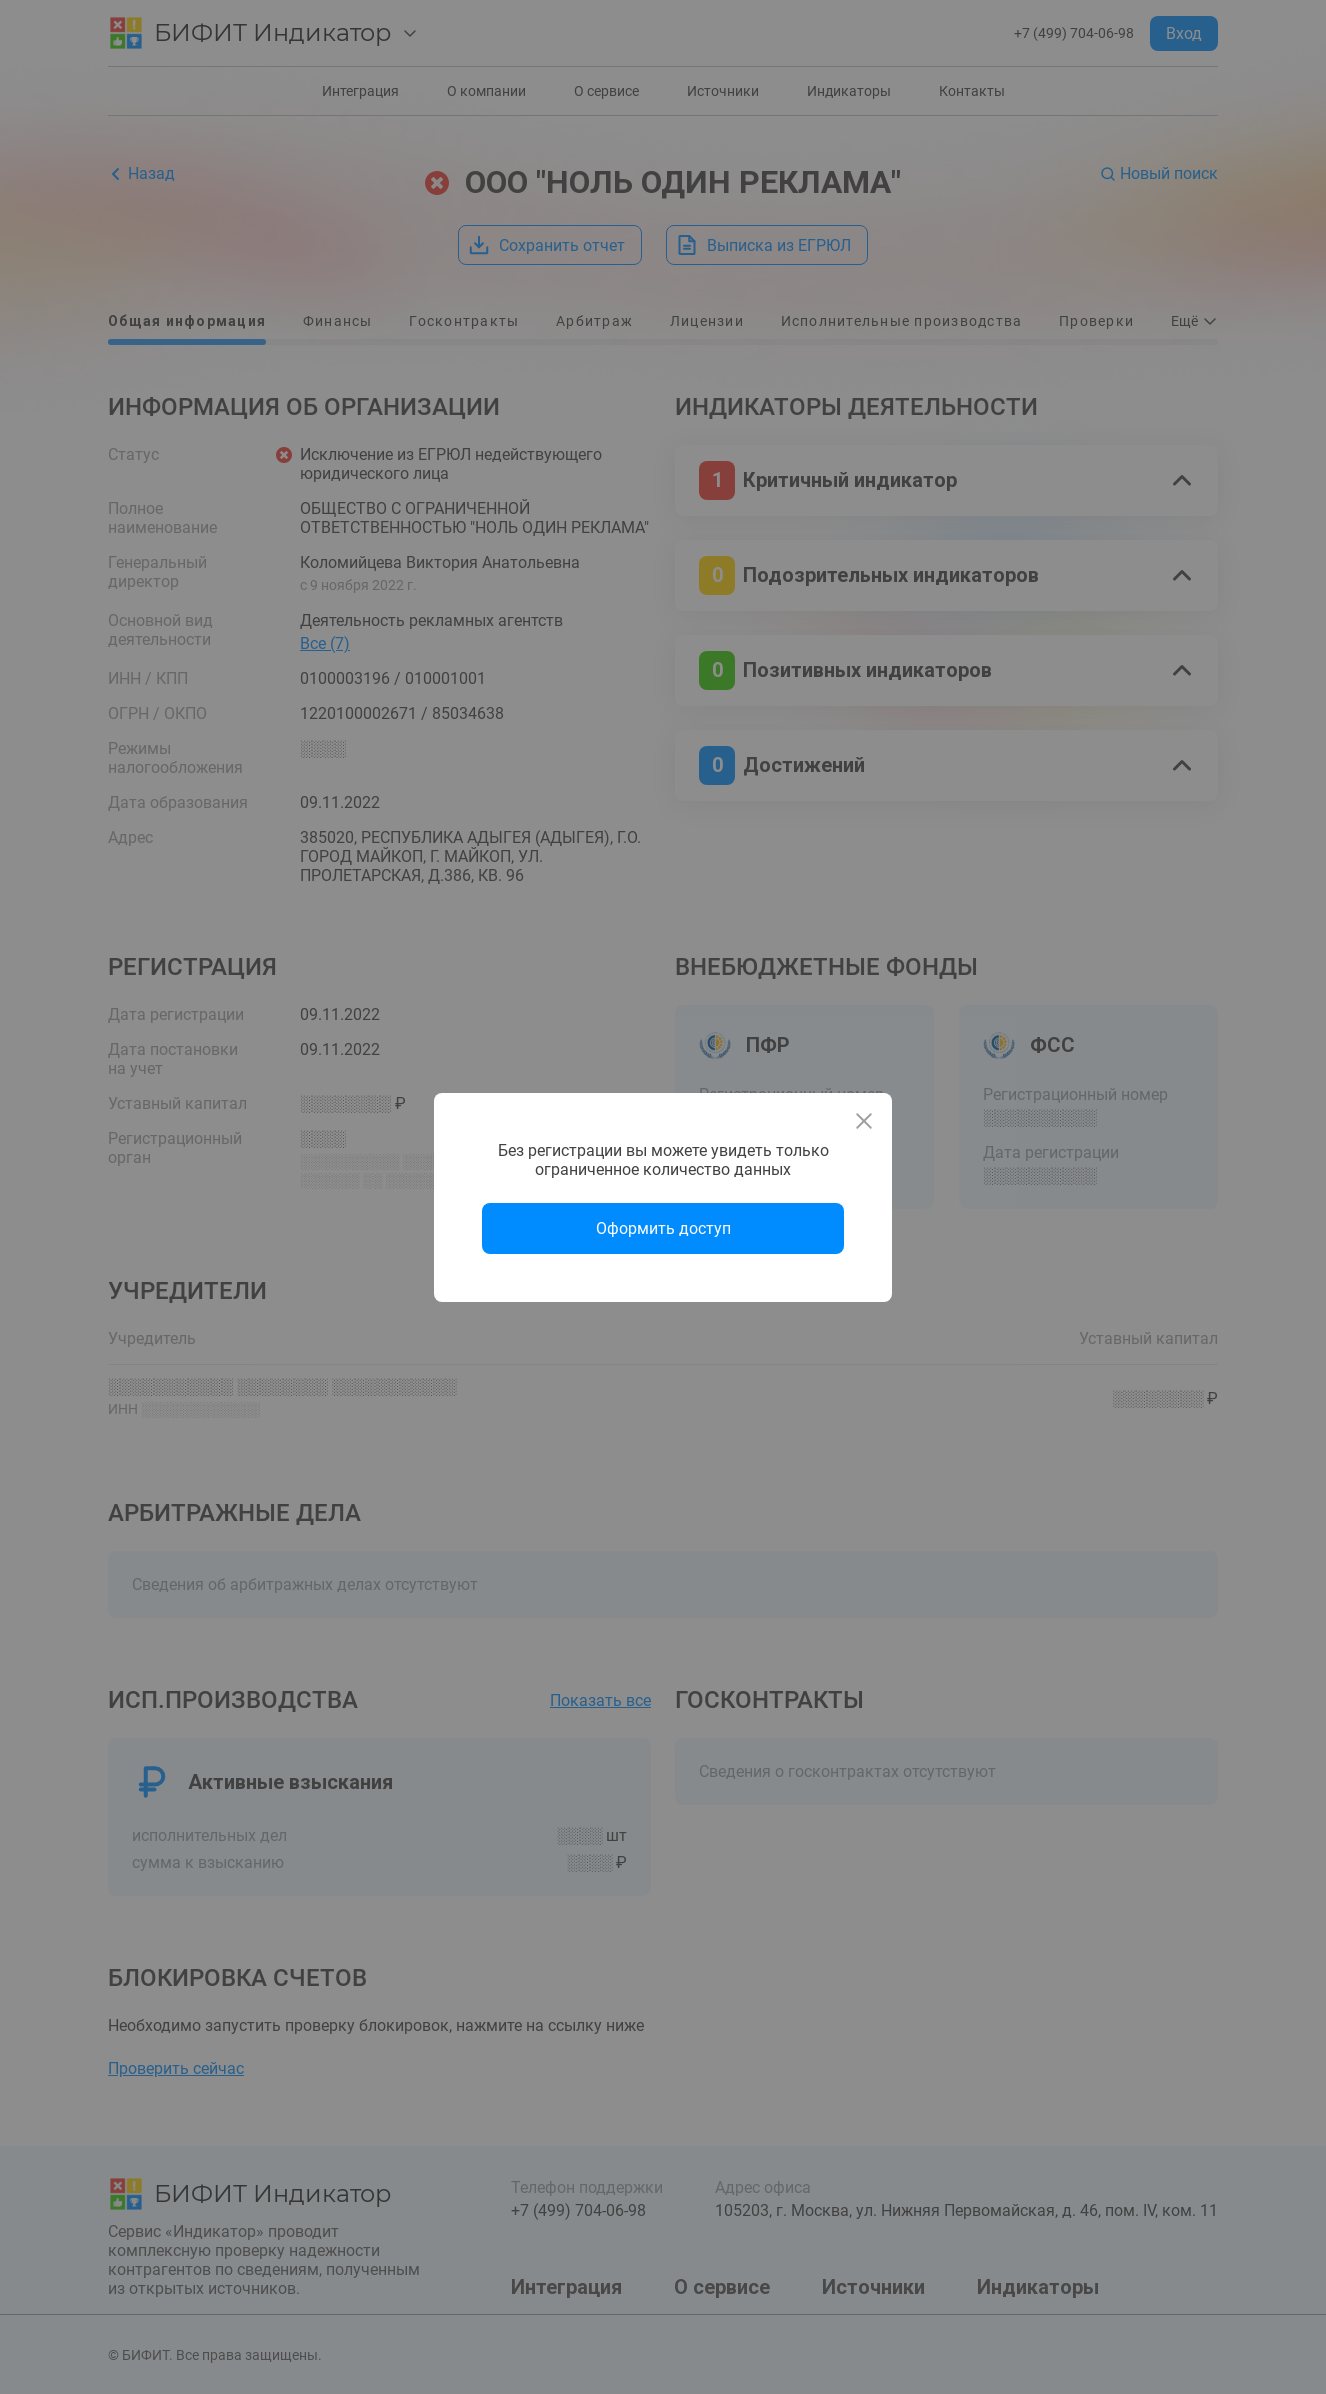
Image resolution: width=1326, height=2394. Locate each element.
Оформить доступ (663, 1228)
